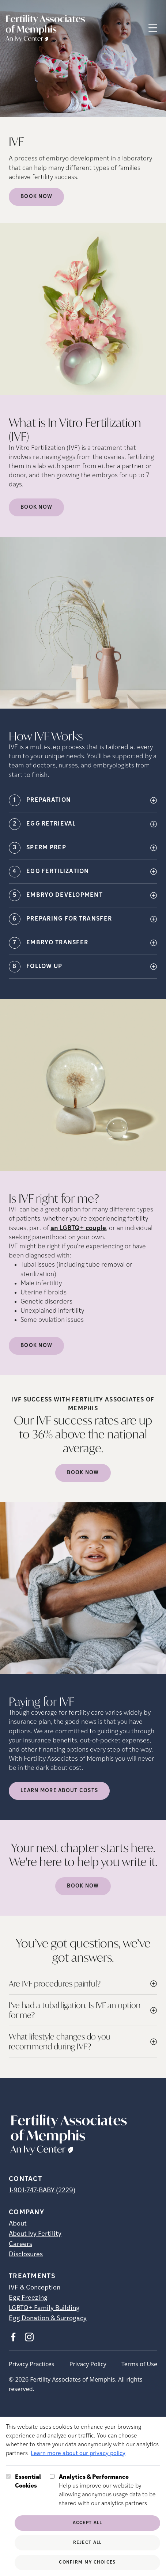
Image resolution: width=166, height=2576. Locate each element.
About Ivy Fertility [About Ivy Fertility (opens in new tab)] (35, 2234)
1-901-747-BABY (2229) (42, 2190)
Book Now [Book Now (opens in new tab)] (36, 197)
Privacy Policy (87, 2364)
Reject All (87, 2543)
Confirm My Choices (87, 2562)
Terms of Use (139, 2364)
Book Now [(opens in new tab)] (36, 507)
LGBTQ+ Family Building (44, 2308)
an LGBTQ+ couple (78, 1228)
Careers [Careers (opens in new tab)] (20, 2244)
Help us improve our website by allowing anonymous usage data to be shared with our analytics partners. (109, 2490)
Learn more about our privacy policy (78, 2454)
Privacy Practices (31, 2364)
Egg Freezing (28, 2298)
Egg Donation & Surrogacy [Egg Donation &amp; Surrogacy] (48, 2318)
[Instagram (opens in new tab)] (29, 2337)
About (18, 2223)
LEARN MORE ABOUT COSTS (59, 1791)
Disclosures (26, 2254)
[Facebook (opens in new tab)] (13, 2337)
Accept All (87, 2523)
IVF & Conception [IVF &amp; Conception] (34, 2287)
